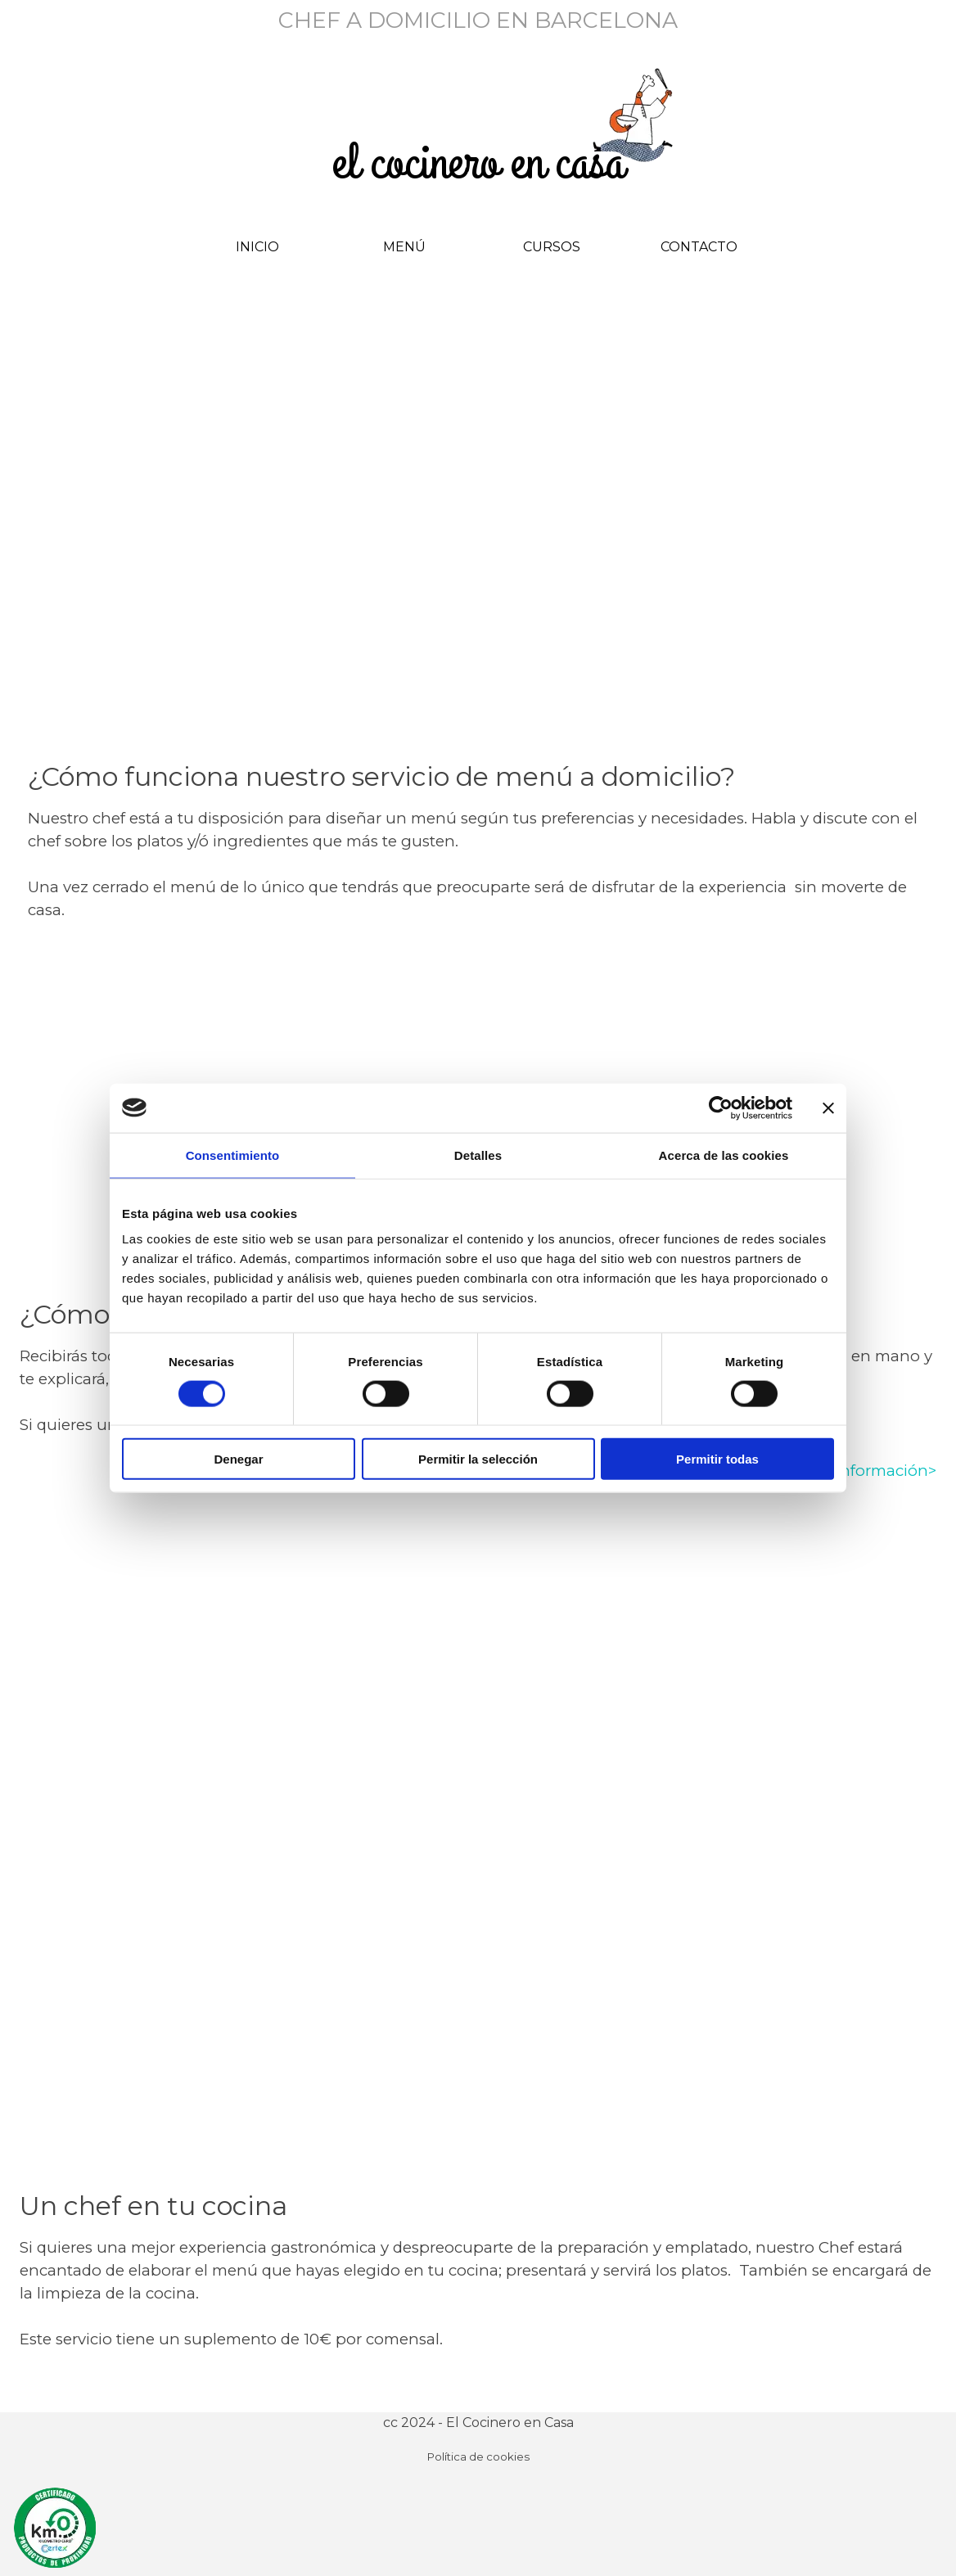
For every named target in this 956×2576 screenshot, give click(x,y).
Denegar (238, 1459)
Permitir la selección (478, 1459)
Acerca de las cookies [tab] (724, 1155)
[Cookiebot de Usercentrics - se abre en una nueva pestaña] (720, 1107)
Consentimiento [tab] (233, 1155)
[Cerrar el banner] (828, 1107)
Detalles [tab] (478, 1155)
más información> (868, 1470)
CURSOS (551, 247)
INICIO (257, 247)
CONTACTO (699, 247)
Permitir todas (717, 1459)
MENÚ (404, 247)
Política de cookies (478, 2456)
